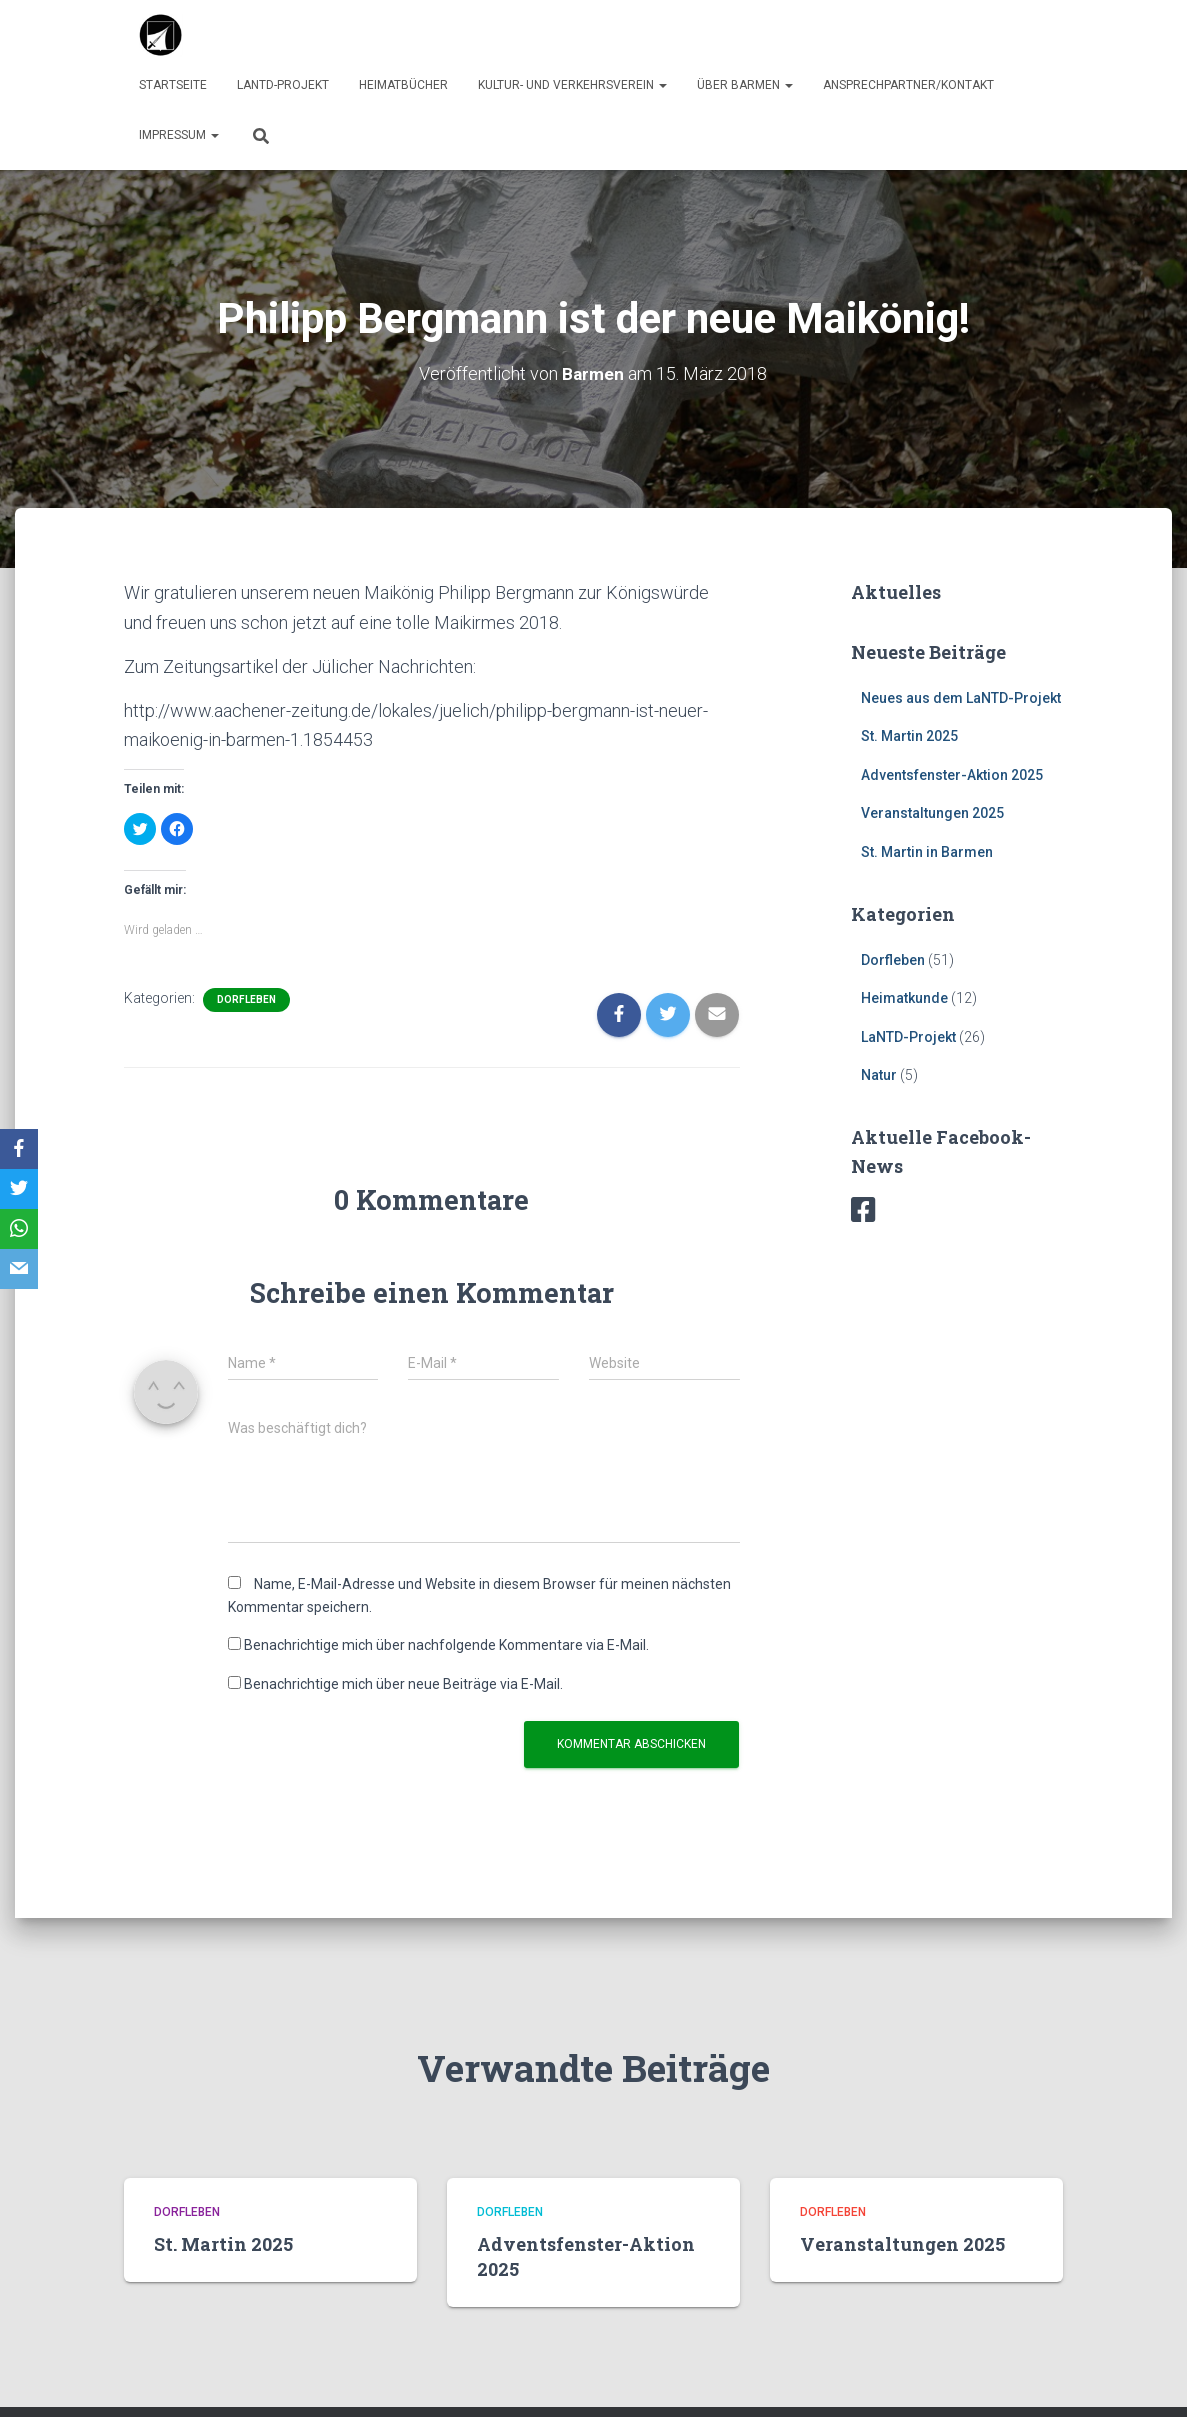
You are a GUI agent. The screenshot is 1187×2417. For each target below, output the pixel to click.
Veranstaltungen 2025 (932, 813)
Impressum (179, 135)
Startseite (173, 85)
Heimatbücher (403, 85)
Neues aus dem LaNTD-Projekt (961, 697)
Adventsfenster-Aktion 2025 (952, 774)
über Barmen (745, 85)
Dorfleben (246, 998)
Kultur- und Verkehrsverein (572, 85)
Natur (879, 1075)
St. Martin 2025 (909, 736)
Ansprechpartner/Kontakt (908, 85)
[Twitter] (19, 1189)
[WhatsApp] (19, 1229)
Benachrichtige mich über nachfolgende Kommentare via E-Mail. (446, 1645)
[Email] (19, 1269)
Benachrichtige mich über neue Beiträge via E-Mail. (403, 1683)
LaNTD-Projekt (283, 85)
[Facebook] (19, 1149)
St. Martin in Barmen (927, 852)
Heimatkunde (904, 998)
